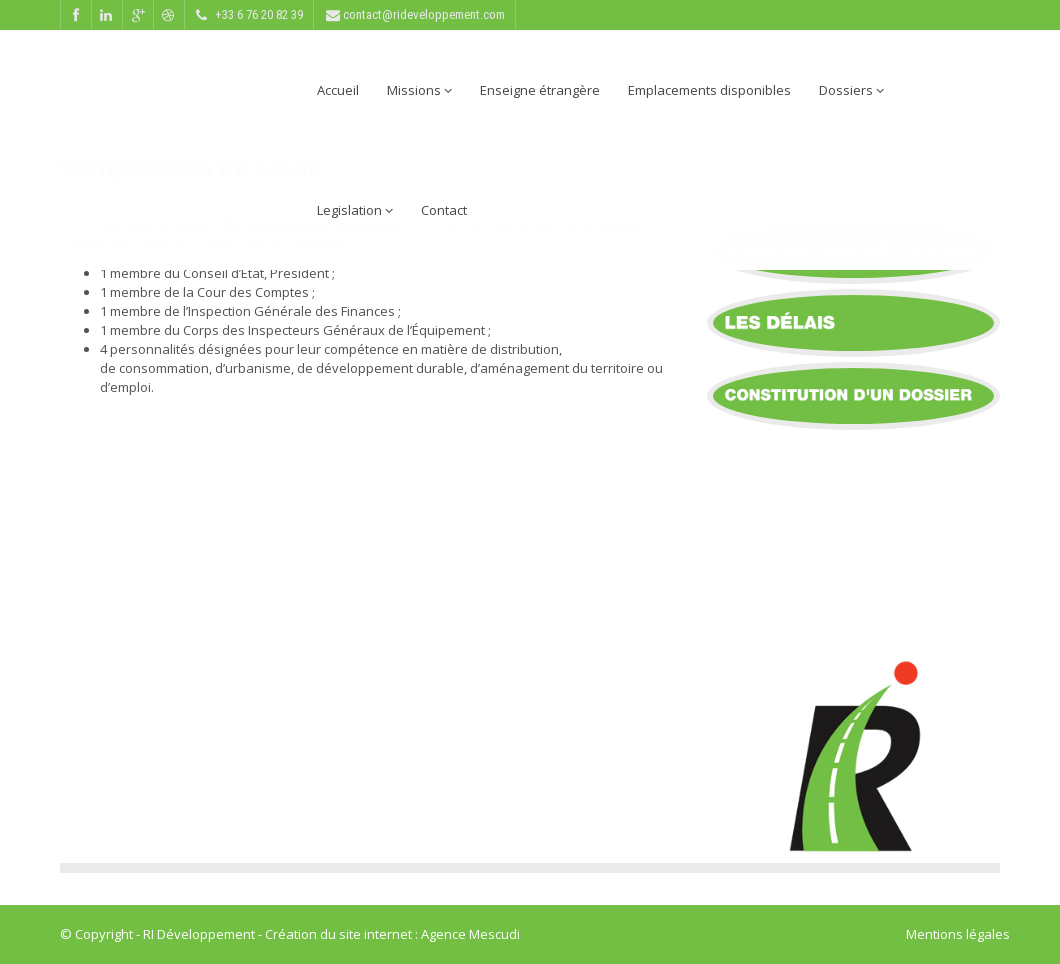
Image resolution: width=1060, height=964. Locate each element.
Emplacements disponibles (709, 90)
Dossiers (852, 90)
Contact (444, 210)
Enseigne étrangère (540, 90)
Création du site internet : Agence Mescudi (392, 934)
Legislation (355, 210)
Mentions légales (958, 934)
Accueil (338, 90)
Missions (420, 90)
